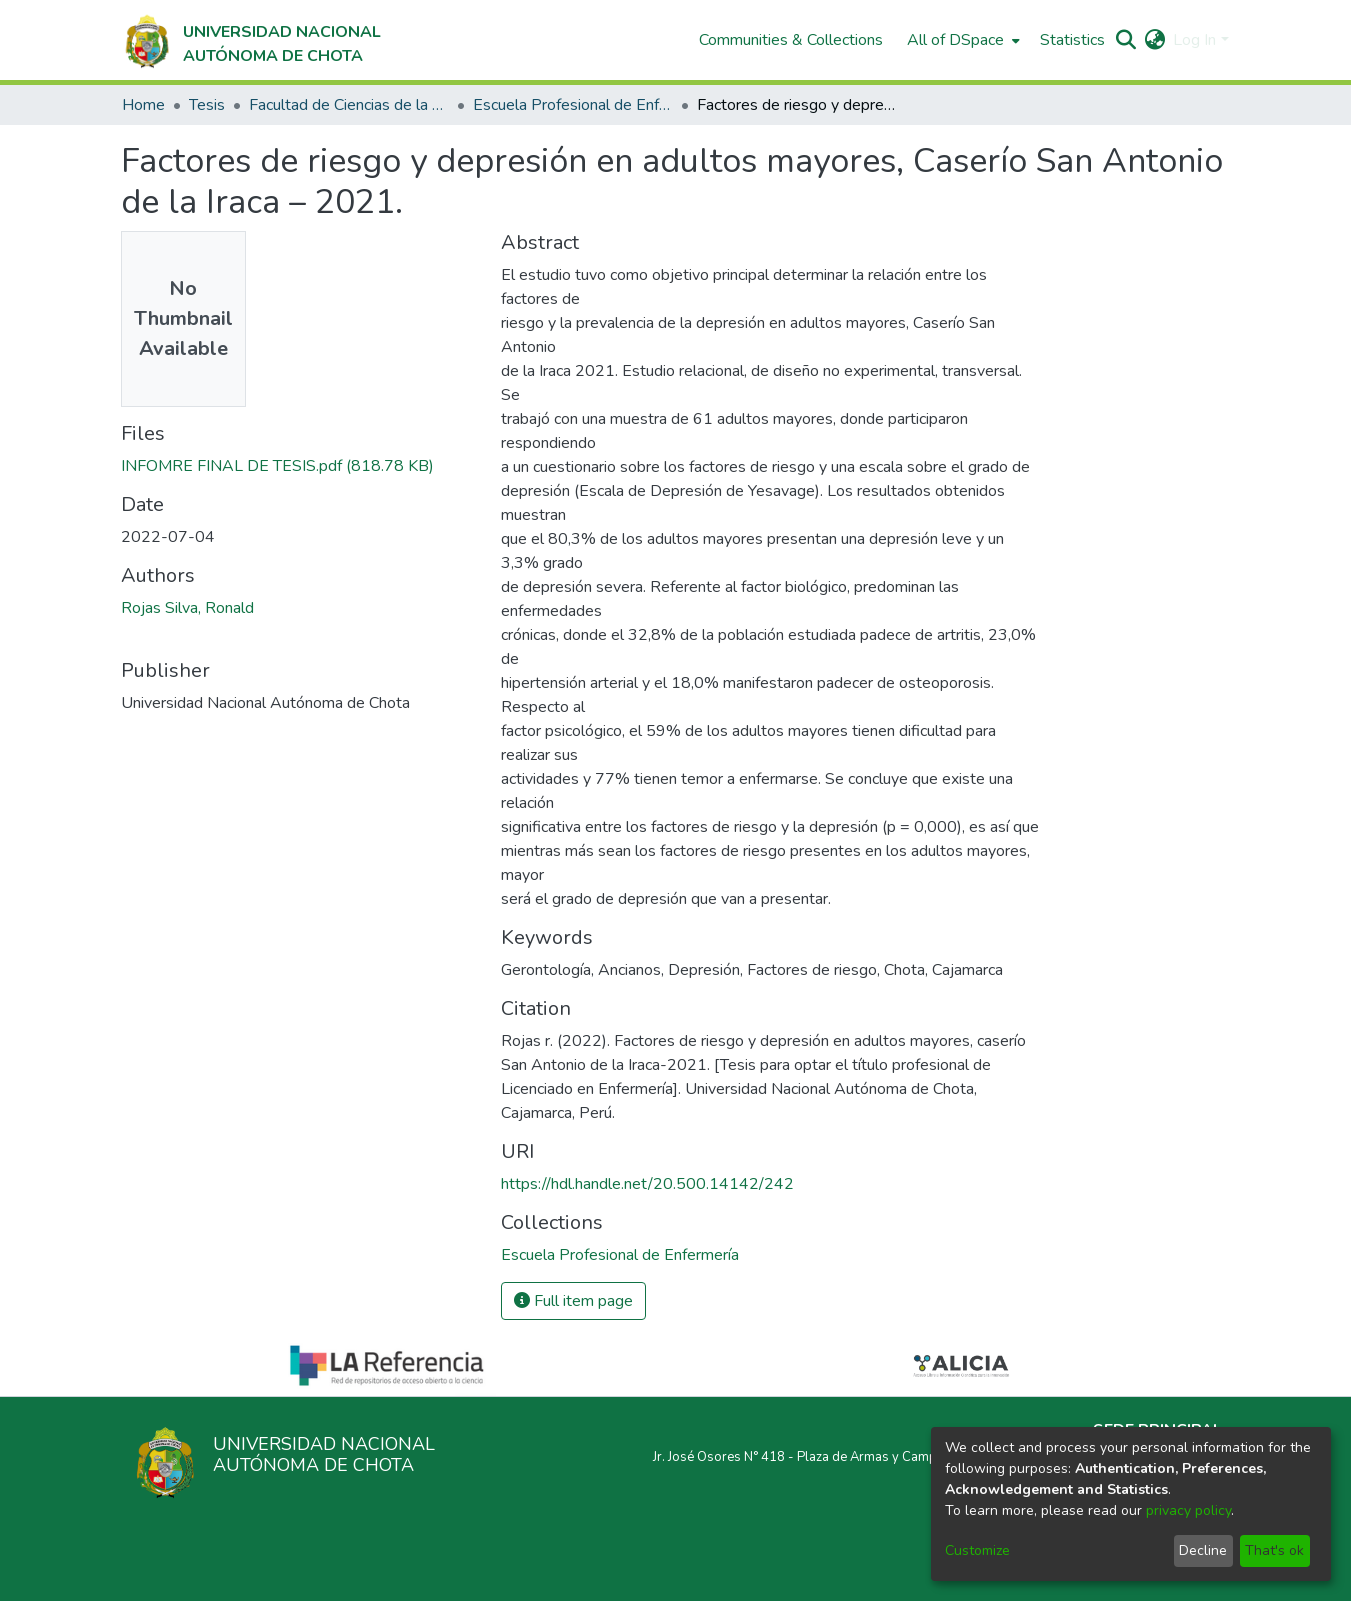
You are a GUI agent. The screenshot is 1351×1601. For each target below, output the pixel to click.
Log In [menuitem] (1194, 40)
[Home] (251, 40)
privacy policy (1188, 1510)
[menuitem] (961, 40)
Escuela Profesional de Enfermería (573, 105)
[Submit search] (1125, 40)
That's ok (1274, 1550)
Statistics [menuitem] (1072, 40)
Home (143, 105)
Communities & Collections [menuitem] (791, 40)
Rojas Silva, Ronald (187, 608)
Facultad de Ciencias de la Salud (349, 105)
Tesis (207, 105)
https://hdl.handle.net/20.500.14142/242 (647, 1184)
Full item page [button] (573, 1301)
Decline (1203, 1550)
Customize (977, 1550)
